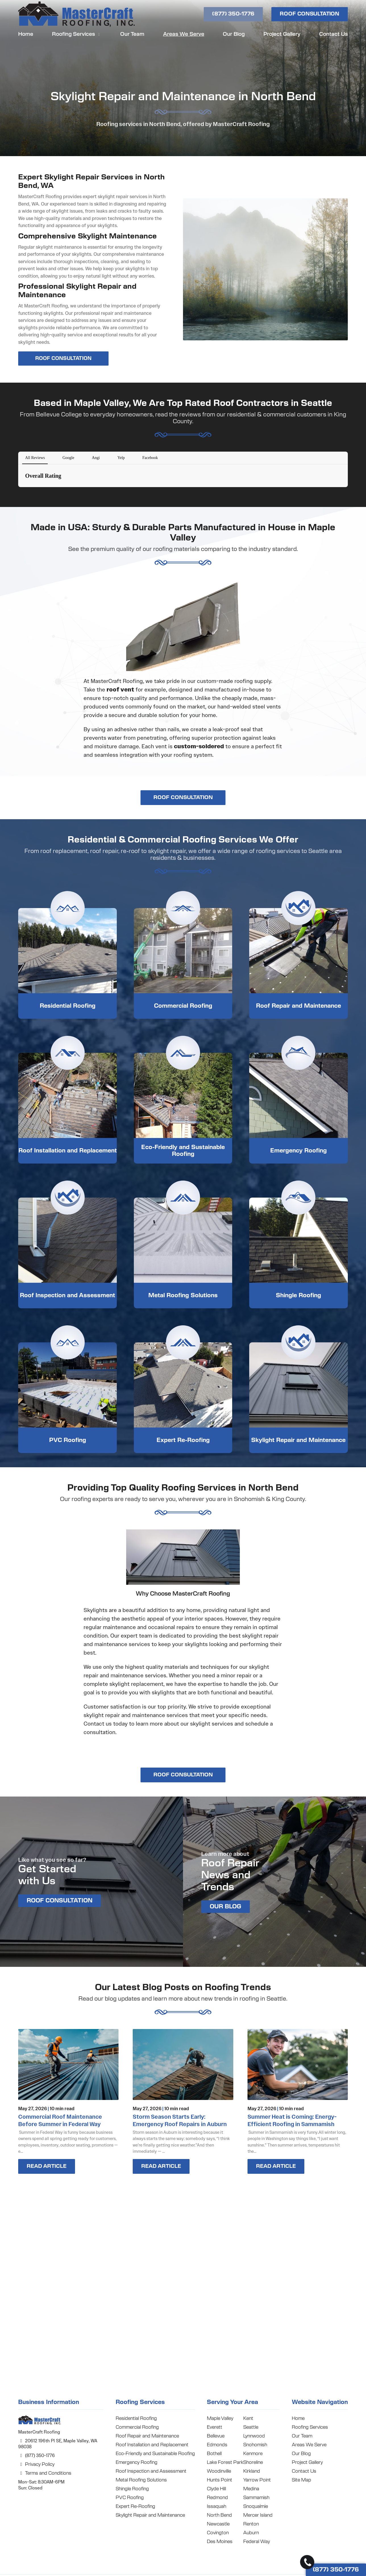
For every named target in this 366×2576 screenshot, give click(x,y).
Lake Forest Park (225, 2462)
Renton (251, 2524)
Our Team (132, 34)
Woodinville (219, 2471)
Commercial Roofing (183, 1006)
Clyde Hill (216, 2489)
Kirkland (251, 2471)
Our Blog (234, 34)
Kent (248, 2418)
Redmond (217, 2497)
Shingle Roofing (298, 1295)
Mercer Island (258, 2515)
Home (25, 34)
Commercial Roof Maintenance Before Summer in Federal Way (60, 2120)
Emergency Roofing (298, 1151)
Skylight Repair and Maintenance (298, 1440)
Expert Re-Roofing (183, 1440)
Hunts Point (219, 2480)
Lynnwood (254, 2436)
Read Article (46, 2166)
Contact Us (333, 34)
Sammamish (256, 2497)
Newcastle (218, 2524)
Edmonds (217, 2445)
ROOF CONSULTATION (309, 14)
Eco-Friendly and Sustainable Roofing (183, 1151)
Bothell (214, 2453)
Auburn (251, 2533)
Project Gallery (281, 34)
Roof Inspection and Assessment (67, 1295)
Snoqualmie (255, 2506)
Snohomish (255, 2445)
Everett (214, 2427)
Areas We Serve (183, 34)
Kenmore (253, 2453)
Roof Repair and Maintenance (298, 1006)
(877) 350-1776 (233, 14)
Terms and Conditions (44, 2473)
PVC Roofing (67, 1440)
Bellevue (215, 2436)
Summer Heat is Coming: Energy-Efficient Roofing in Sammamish (292, 2120)
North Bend (219, 2515)
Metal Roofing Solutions (183, 1295)
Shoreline (253, 2462)
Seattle (250, 2427)
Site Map (301, 2480)
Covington (218, 2533)
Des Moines (219, 2541)
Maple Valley (220, 2418)
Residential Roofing (67, 1006)
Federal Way (256, 2541)
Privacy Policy (36, 2464)
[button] (18, 492)
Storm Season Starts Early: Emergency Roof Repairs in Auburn (180, 2120)
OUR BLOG (225, 1907)
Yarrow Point (257, 2480)
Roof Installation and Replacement (67, 1151)
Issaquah (216, 2506)
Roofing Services (76, 34)
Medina (251, 2489)
